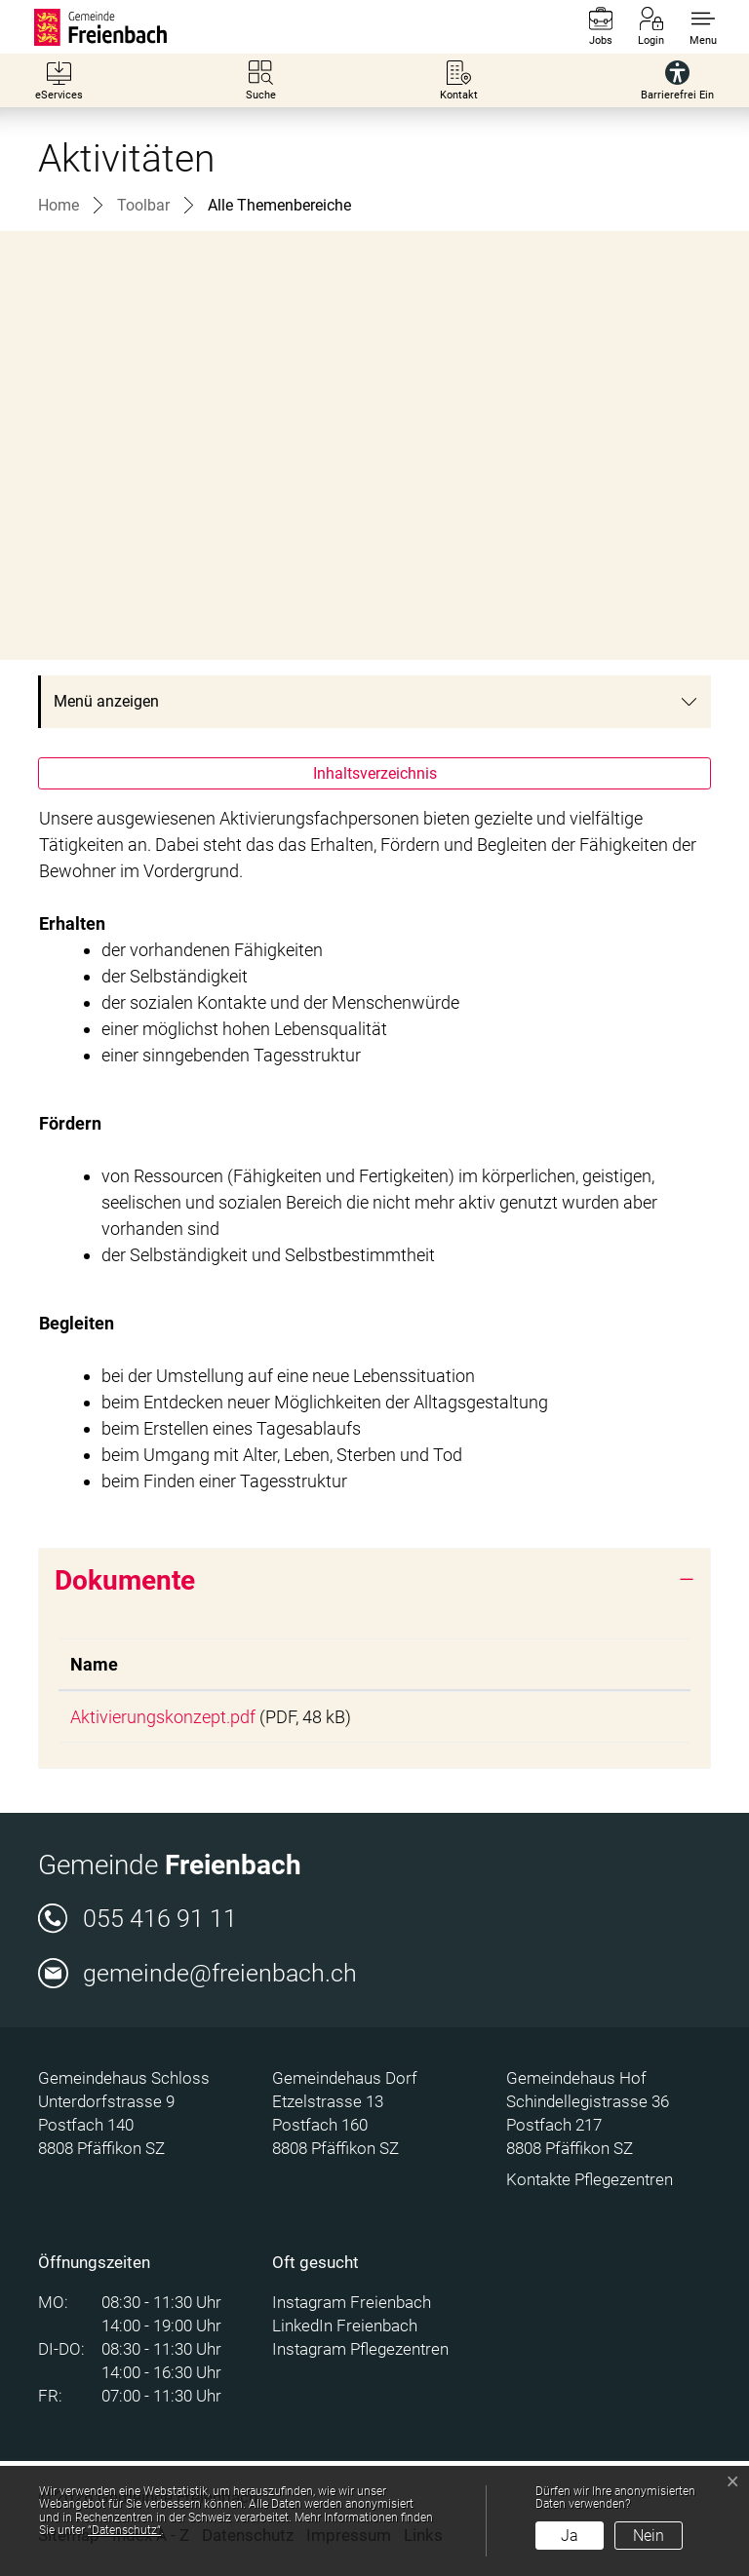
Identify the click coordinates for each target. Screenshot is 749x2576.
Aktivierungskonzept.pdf (163, 1717)
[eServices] (59, 80)
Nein (648, 2535)
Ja (569, 2535)
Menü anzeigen (106, 701)
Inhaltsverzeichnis (375, 773)
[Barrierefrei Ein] (677, 80)
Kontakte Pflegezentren (589, 2183)
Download (611, 1718)
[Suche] (261, 80)
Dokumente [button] (125, 1580)
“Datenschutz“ (124, 2530)
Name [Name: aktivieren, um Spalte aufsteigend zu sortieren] (94, 1664)
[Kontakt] (459, 80)
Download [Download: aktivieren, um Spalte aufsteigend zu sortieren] (581, 1664)
